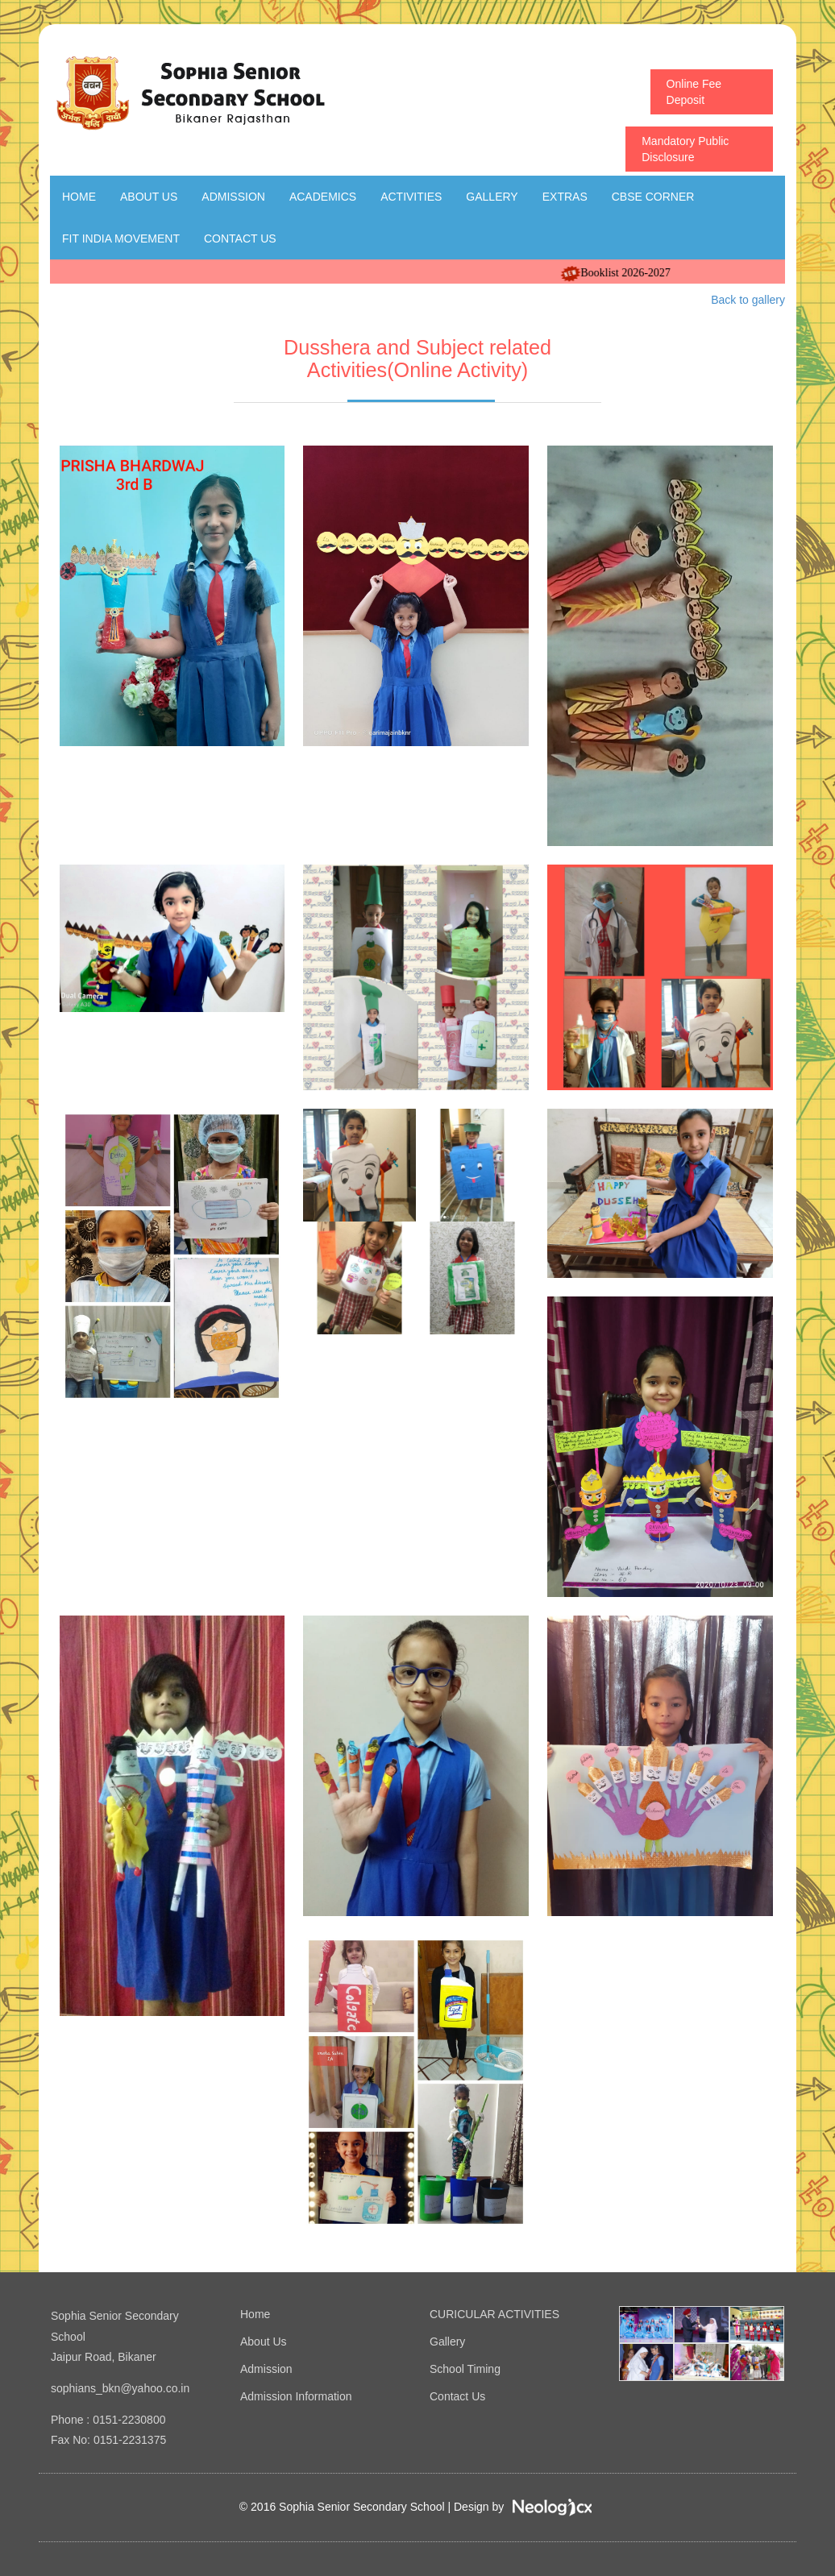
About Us (148, 196)
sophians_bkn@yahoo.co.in (120, 2388)
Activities (411, 196)
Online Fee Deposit (694, 91)
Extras (565, 196)
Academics (322, 196)
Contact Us (240, 238)
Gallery (491, 196)
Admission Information (296, 2396)
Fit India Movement (121, 238)
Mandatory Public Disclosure (685, 149)
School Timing (465, 2368)
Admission (233, 196)
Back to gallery (748, 299)
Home (79, 196)
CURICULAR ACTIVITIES (494, 2314)
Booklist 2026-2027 (647, 273)
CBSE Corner (653, 196)
